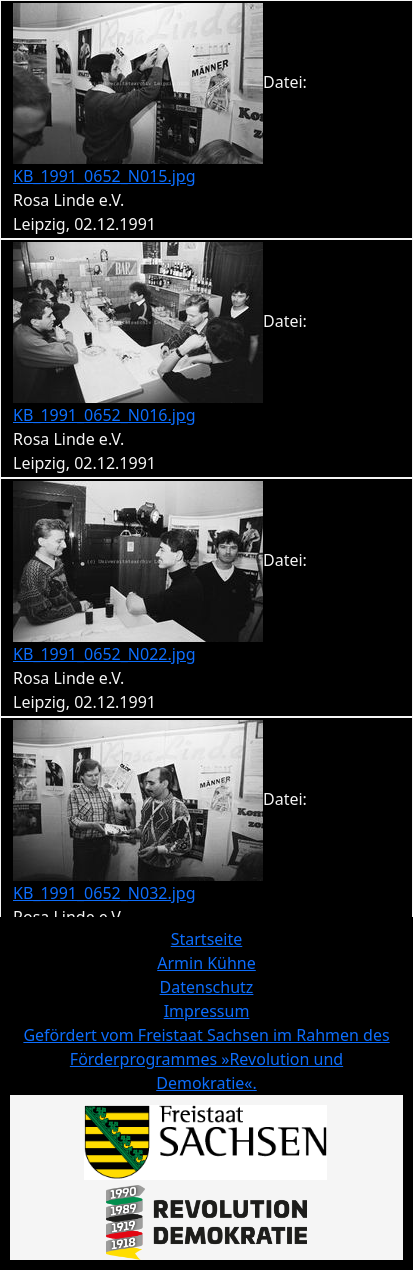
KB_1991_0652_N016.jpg (104, 415)
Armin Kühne (206, 963)
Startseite (207, 939)
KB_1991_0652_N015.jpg (104, 176)
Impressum (207, 1011)
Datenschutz (207, 987)
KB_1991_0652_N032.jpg (104, 893)
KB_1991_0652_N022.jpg (104, 654)
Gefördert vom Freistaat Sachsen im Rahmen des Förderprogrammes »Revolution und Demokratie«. (206, 1059)
